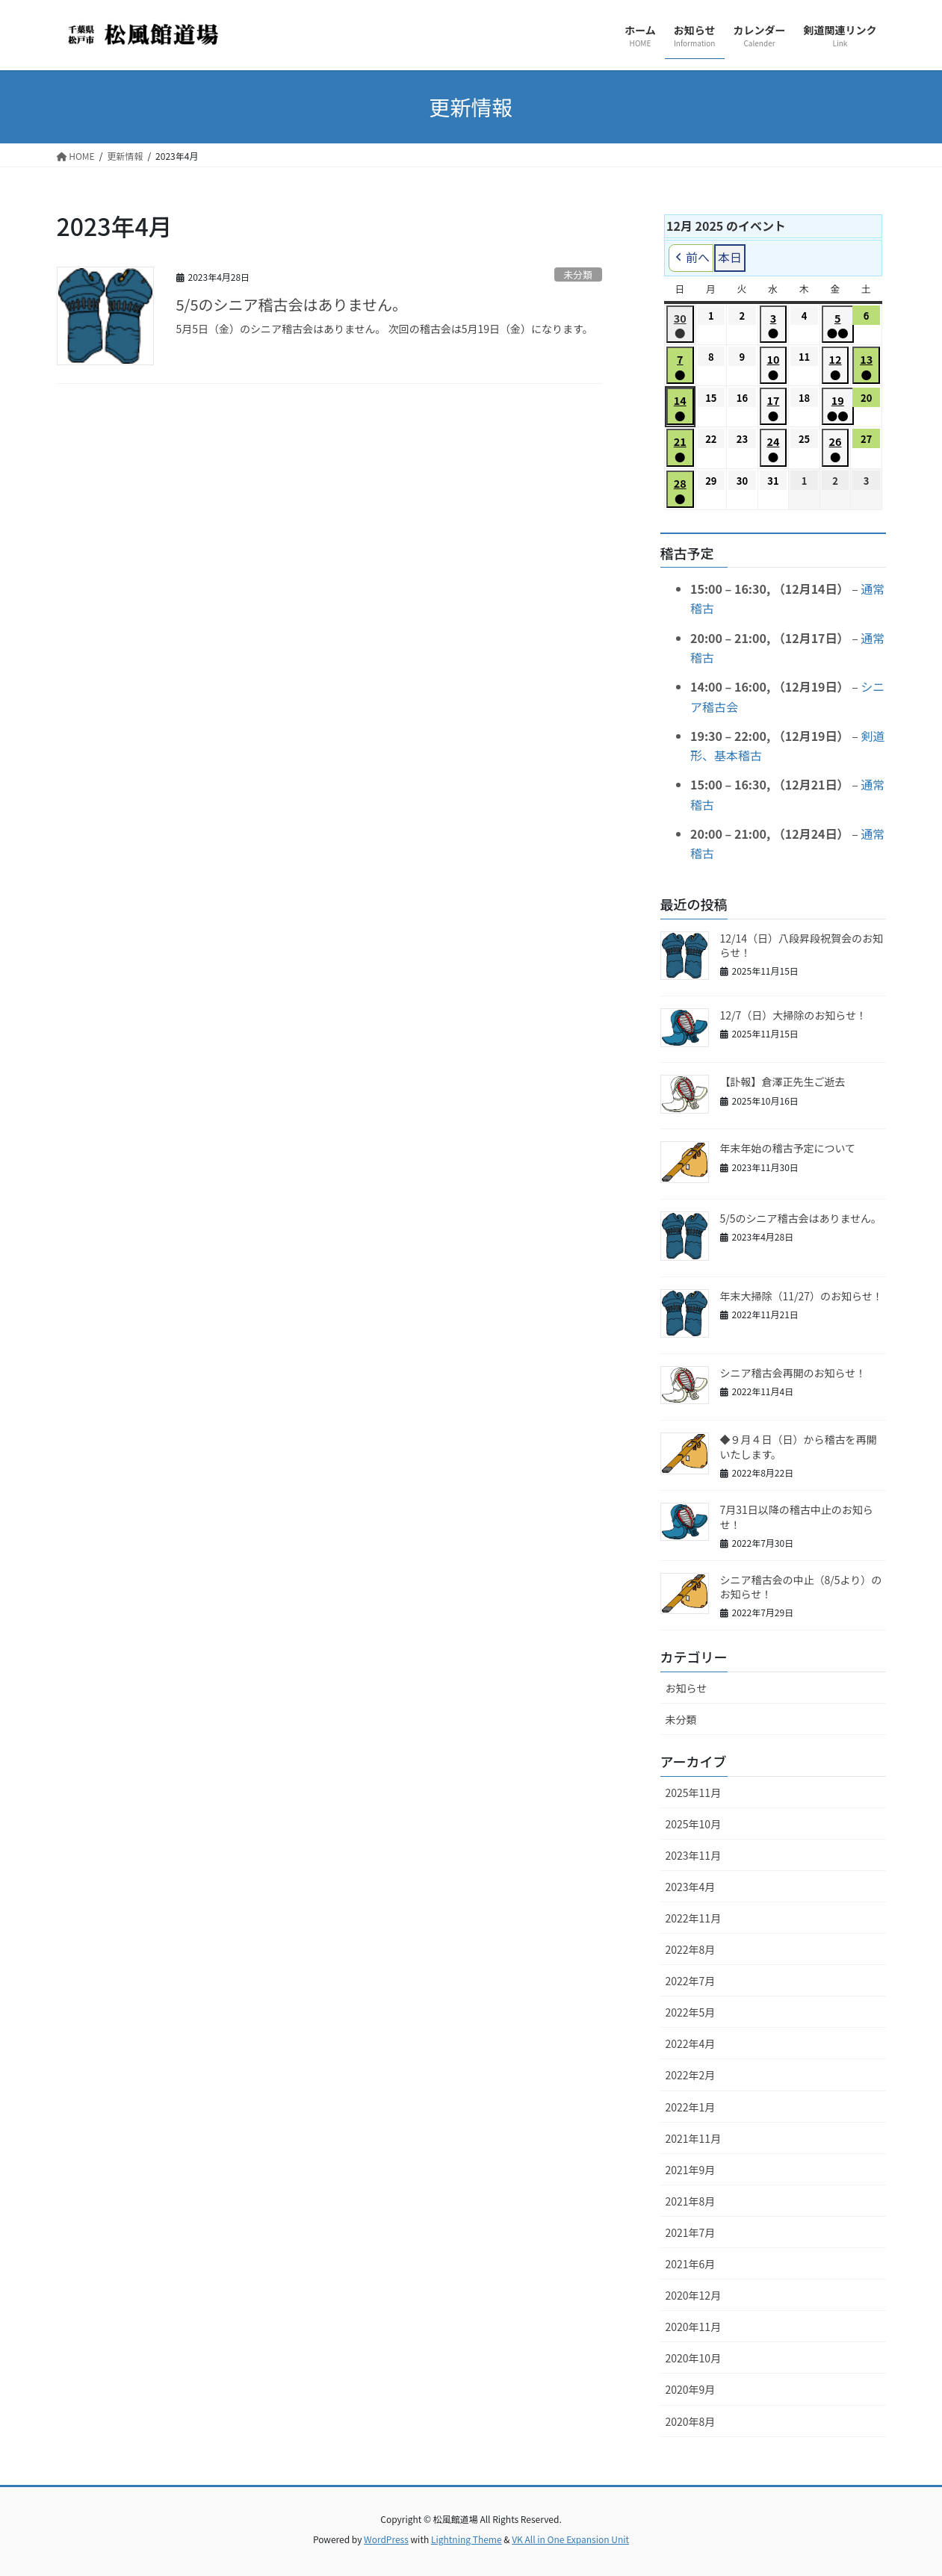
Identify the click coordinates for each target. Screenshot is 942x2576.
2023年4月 (691, 1886)
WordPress (386, 2539)
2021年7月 (691, 2232)
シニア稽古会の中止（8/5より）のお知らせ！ (801, 1587)
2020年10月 (694, 2357)
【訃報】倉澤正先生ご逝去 (783, 1081)
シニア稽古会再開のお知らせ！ (793, 1372)
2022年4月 (691, 2043)
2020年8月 (691, 2421)
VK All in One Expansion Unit (570, 2539)
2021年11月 (694, 2138)
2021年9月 (691, 2169)
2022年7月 (691, 1980)
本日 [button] (730, 258)
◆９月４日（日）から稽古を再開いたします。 (798, 1447)
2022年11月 (694, 1918)
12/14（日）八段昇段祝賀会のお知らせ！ (802, 945)
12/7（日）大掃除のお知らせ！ (793, 1015)
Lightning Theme (466, 2539)
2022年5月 (691, 2012)
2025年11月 (694, 1792)
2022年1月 (691, 2106)
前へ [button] (691, 258)
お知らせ (686, 1687)
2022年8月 (691, 1949)
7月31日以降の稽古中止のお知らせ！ (796, 1517)
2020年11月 (694, 2326)
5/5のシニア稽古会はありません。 (291, 304)
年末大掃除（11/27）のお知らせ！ (801, 1295)
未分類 (577, 274)
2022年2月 (691, 2074)
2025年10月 (694, 1823)
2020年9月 (691, 2389)
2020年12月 (694, 2295)
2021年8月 (691, 2201)
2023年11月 (694, 1855)
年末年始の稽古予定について (788, 1147)
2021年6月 (691, 2263)
